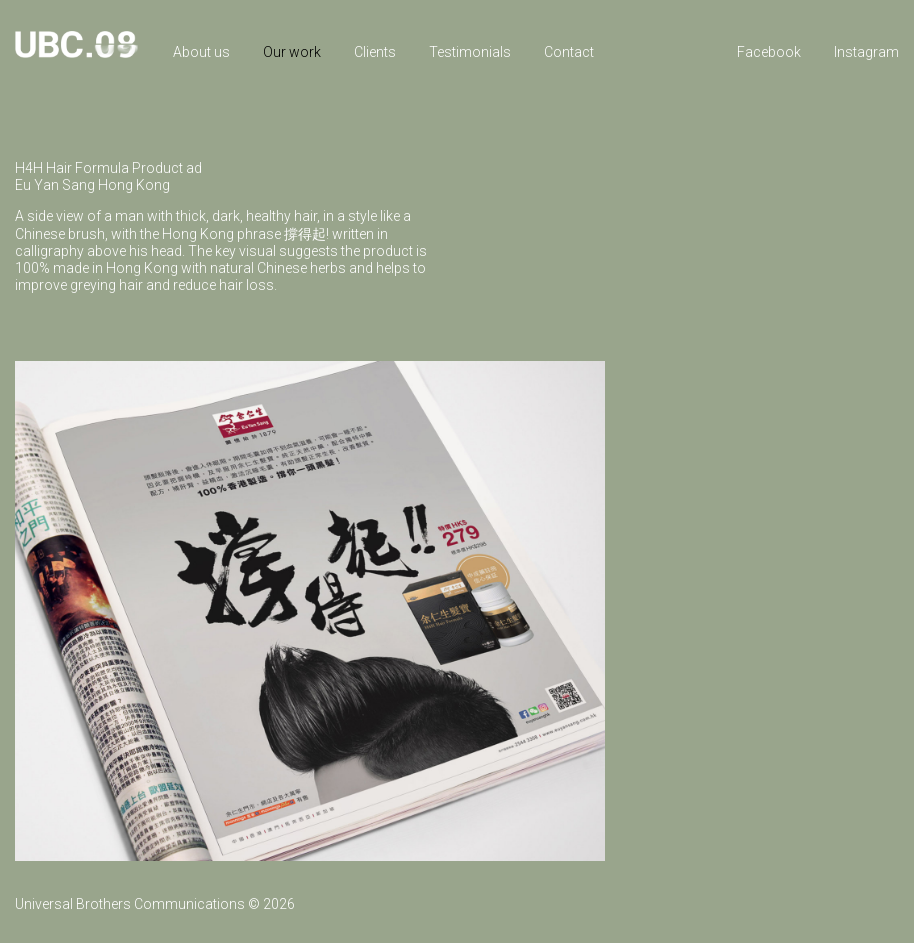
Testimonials (470, 52)
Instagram (866, 52)
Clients (375, 52)
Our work (292, 52)
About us (201, 52)
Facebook (769, 52)
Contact (569, 52)
